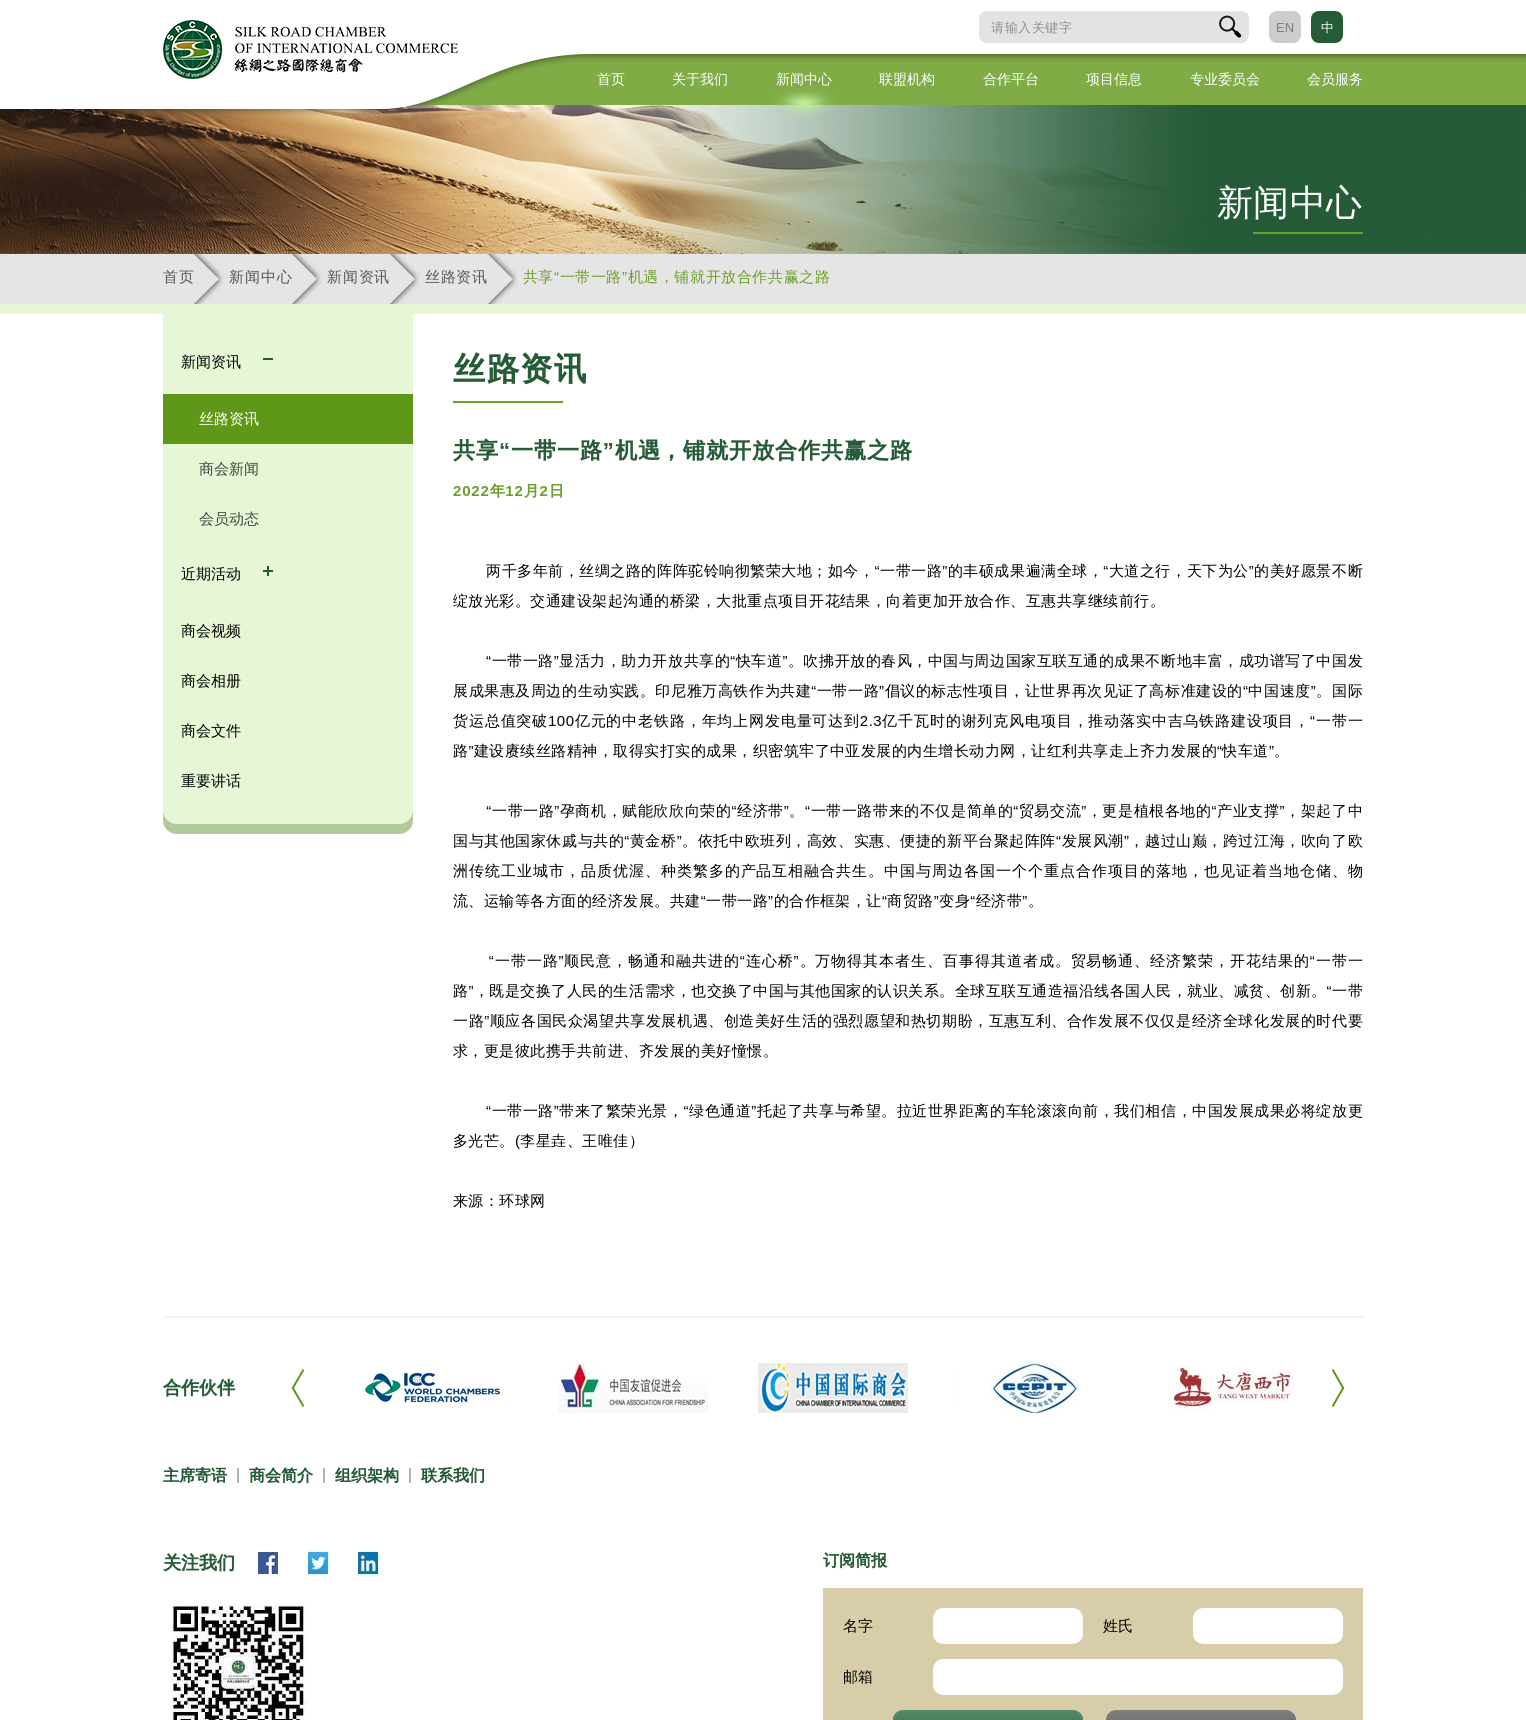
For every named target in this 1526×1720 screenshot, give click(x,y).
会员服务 (1335, 79)
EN (1285, 27)
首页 (611, 79)
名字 (858, 1625)
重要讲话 (211, 780)
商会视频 (211, 630)
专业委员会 (1225, 79)
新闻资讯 (358, 276)
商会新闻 (229, 468)
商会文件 (211, 730)
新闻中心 (804, 79)
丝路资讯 (456, 276)
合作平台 (1011, 79)
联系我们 (453, 1475)
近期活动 (213, 573)
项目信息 (1114, 79)
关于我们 (700, 79)
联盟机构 (907, 79)
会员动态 (229, 518)
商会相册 (211, 680)
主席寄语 (195, 1475)
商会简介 (281, 1475)
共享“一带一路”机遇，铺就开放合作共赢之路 (677, 276)
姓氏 (1118, 1625)
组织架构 (367, 1475)
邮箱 (858, 1676)
